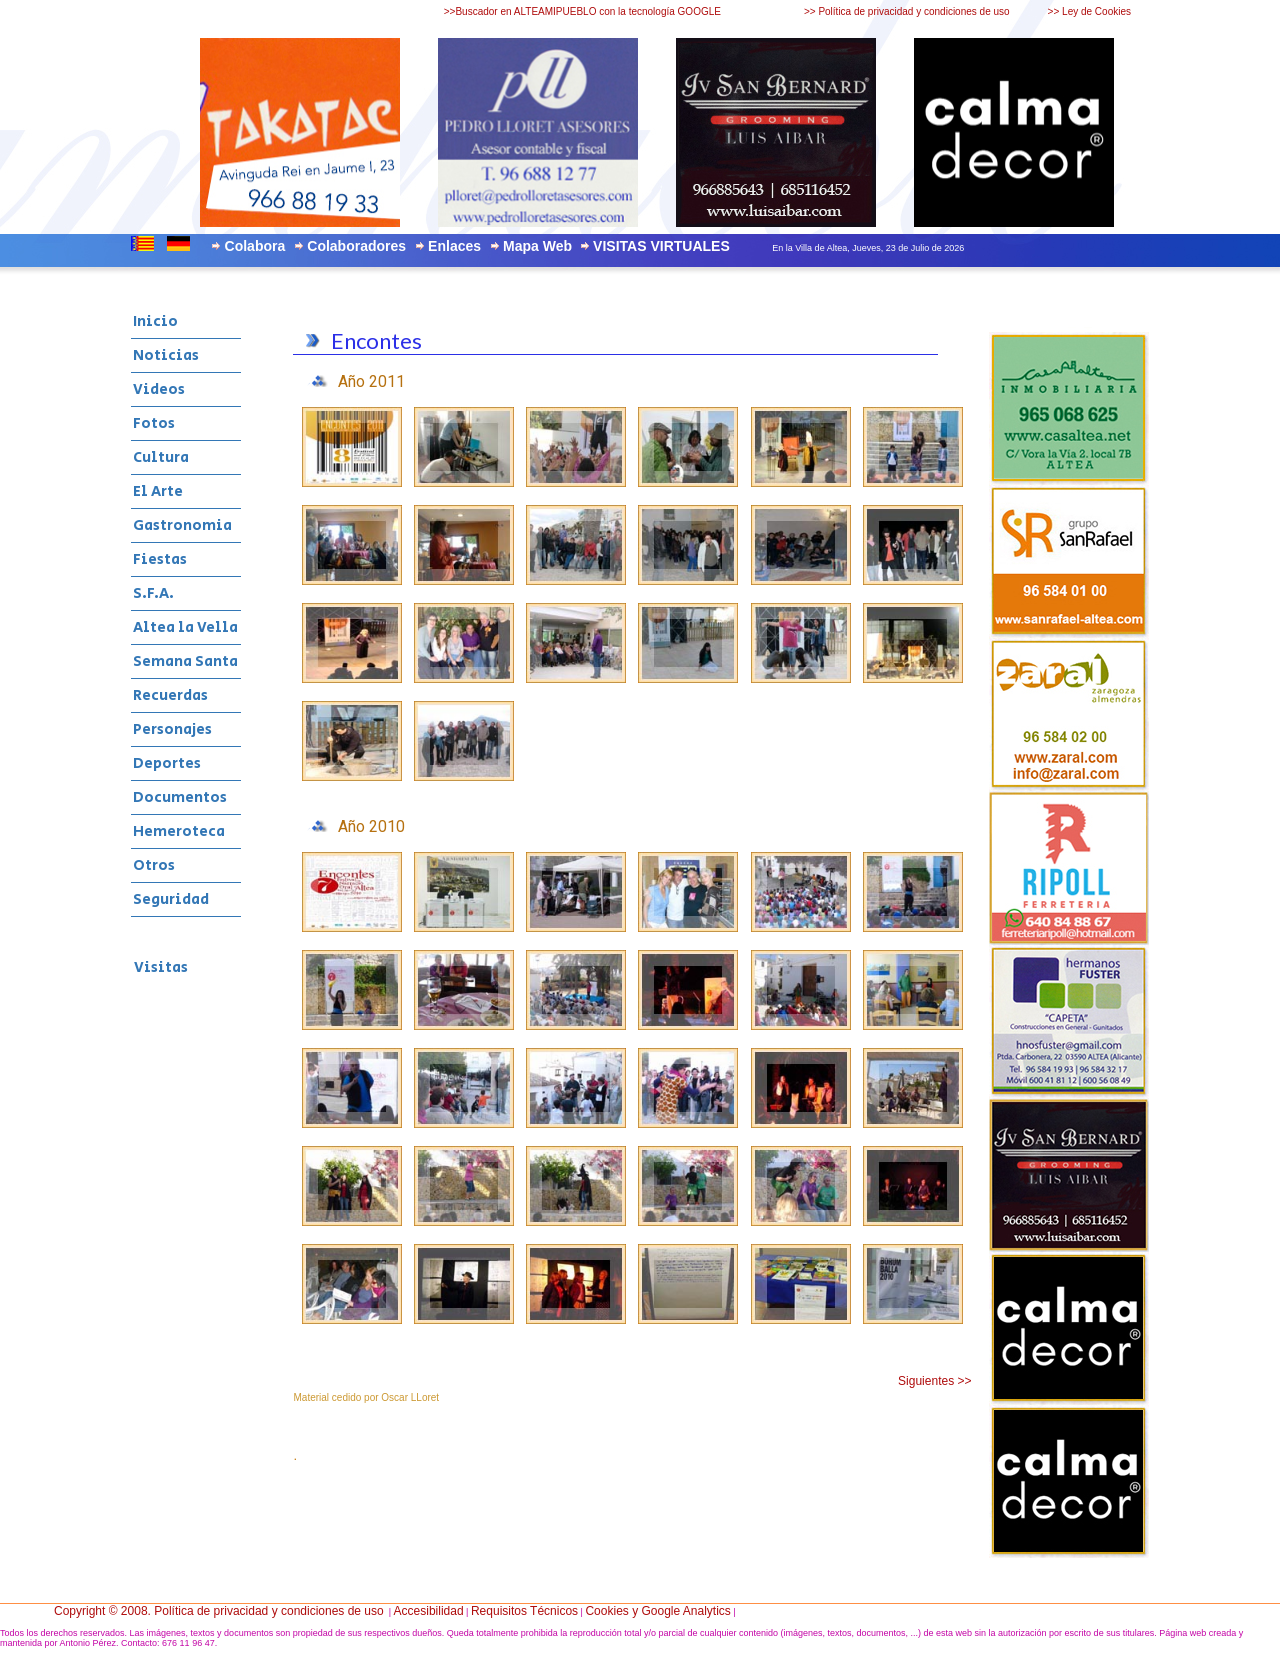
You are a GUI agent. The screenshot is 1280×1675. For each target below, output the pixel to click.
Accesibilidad (429, 1611)
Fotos (154, 423)
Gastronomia (182, 525)
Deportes (167, 763)
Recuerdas (170, 695)
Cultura (161, 457)
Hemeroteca (179, 831)
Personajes (172, 729)
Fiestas (160, 559)
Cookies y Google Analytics (657, 1611)
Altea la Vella (185, 627)
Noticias (166, 355)
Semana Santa (185, 661)
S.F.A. (153, 593)
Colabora (255, 246)
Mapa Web (537, 246)
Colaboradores (356, 246)
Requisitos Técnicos (524, 1611)
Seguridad (171, 899)
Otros (154, 865)
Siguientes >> (934, 1381)
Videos (159, 389)
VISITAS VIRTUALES (661, 246)
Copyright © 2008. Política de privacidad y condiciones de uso (219, 1611)
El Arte (158, 491)
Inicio (155, 321)
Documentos (180, 797)
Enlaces (454, 246)
